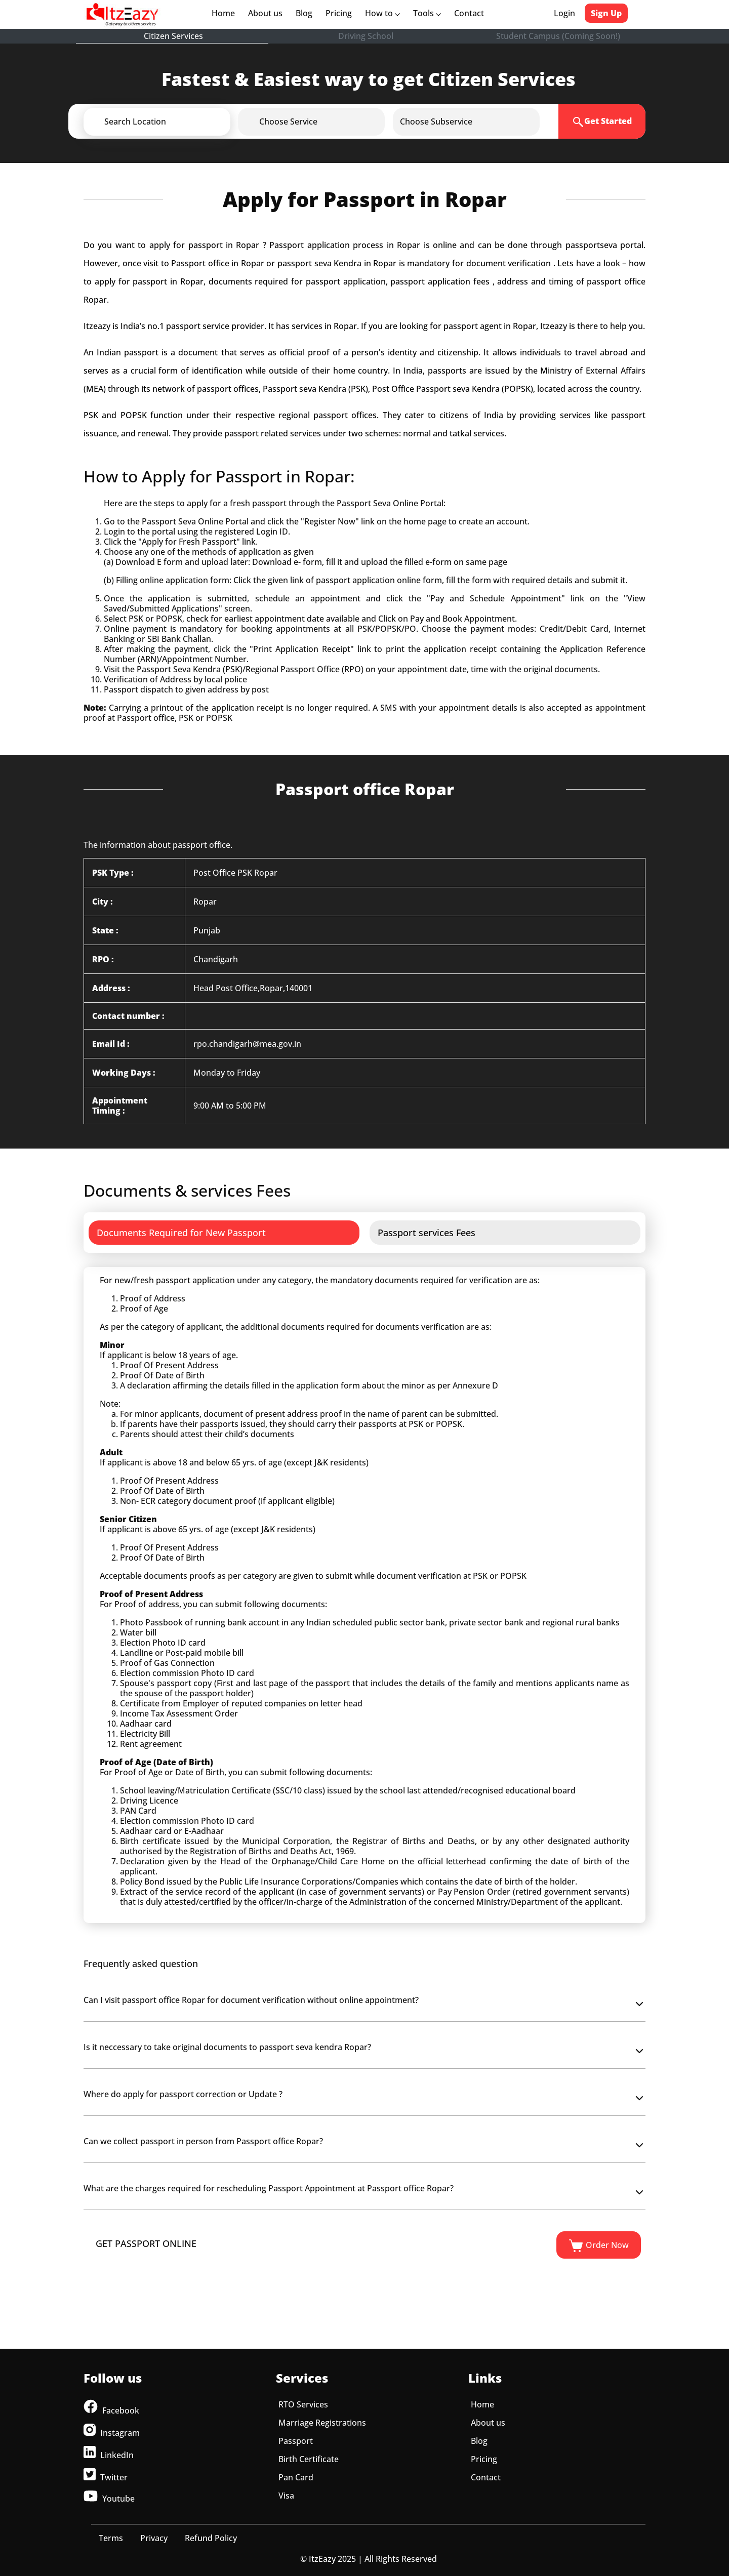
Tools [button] (427, 13)
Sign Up (606, 13)
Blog (304, 13)
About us (267, 13)
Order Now (599, 2246)
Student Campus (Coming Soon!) (558, 36)
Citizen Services (173, 36)
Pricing (339, 13)
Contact (469, 13)
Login (564, 13)
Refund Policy (211, 2538)
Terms (111, 2538)
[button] (173, 121)
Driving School (365, 36)
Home (225, 13)
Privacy (154, 2538)
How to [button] (382, 13)
